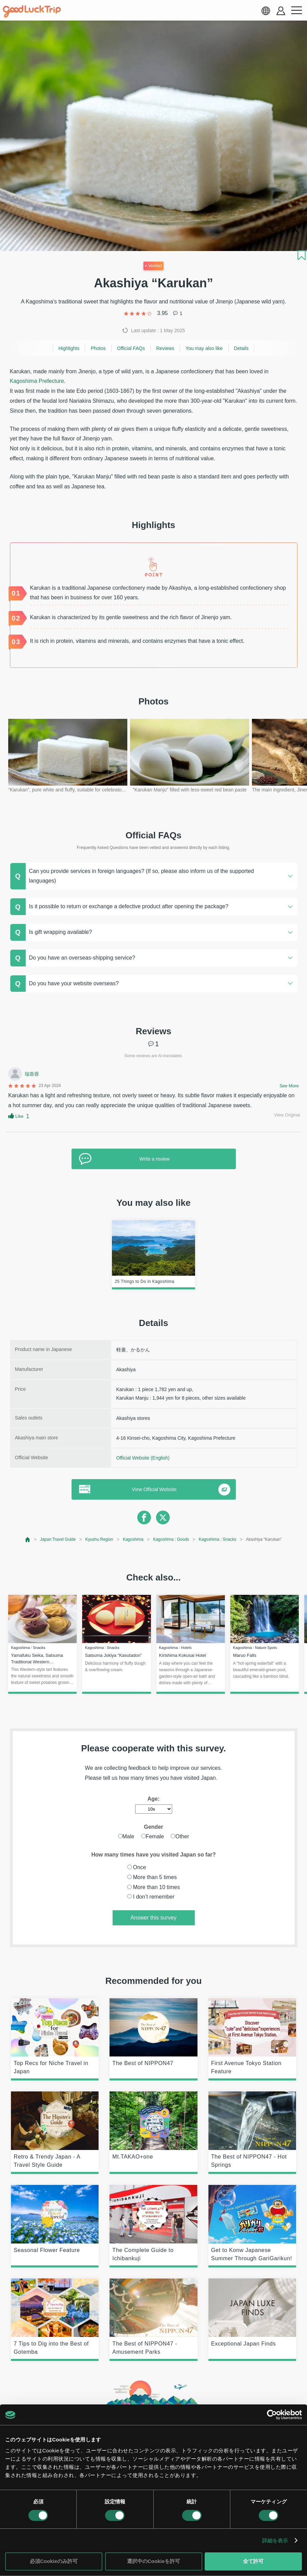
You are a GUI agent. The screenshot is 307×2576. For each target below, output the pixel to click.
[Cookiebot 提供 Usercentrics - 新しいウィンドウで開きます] (272, 2415)
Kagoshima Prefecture (37, 381)
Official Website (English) (143, 1458)
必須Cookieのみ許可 (54, 2561)
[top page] (27, 1539)
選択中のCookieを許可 (153, 2561)
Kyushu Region (99, 1539)
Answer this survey (153, 1918)
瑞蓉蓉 (32, 1074)
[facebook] (144, 1517)
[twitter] (163, 1517)
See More (289, 1086)
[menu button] (296, 10)
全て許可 (253, 2561)
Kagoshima (133, 1539)
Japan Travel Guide (58, 1539)
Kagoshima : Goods (171, 1539)
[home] (32, 11)
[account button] (281, 11)
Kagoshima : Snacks (217, 1539)
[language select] (265, 10)
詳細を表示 (275, 2540)
